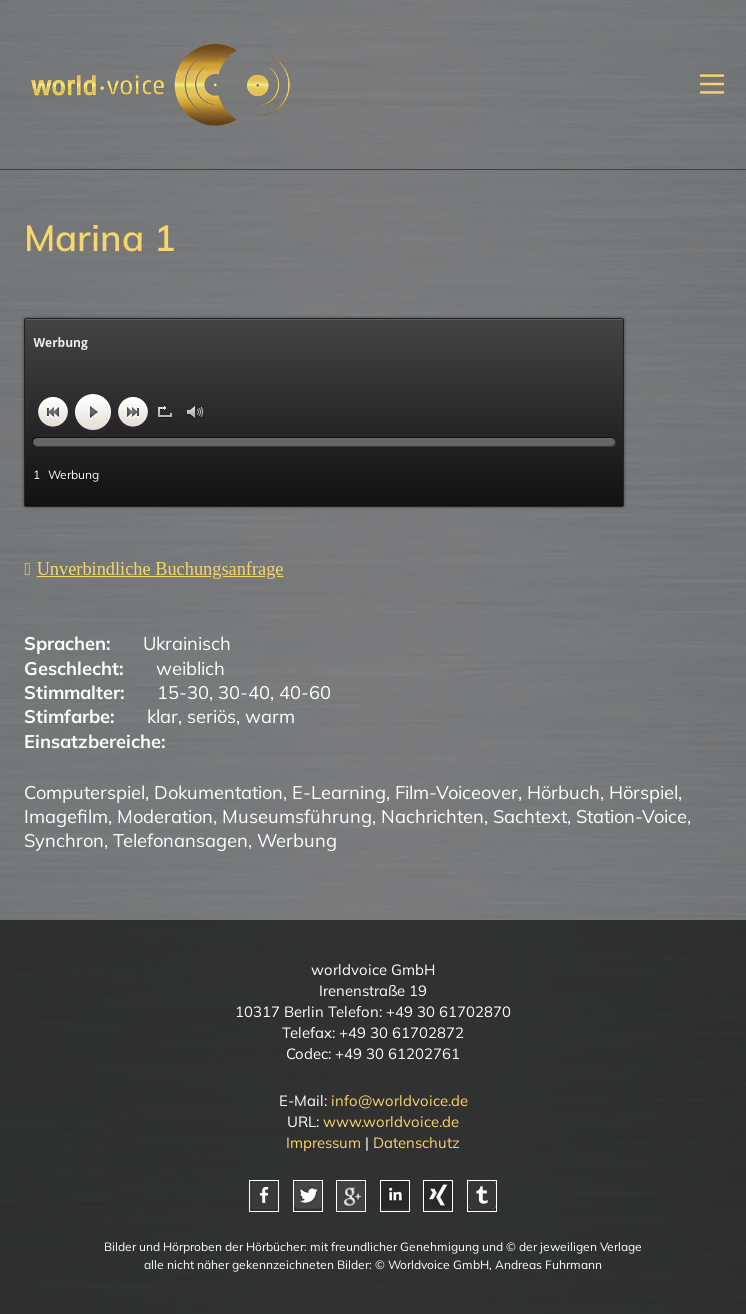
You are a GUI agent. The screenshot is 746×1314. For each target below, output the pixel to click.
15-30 (183, 692)
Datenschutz (416, 1142)
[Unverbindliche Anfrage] (153, 569)
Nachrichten (432, 816)
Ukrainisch (187, 643)
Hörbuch (563, 792)
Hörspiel (643, 792)
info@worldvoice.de (399, 1100)
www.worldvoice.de (391, 1121)
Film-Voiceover (456, 792)
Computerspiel (84, 792)
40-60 (305, 692)
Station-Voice (631, 816)
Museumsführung (297, 816)
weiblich (190, 668)
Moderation (165, 816)
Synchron (64, 840)
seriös (211, 716)
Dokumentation (218, 792)
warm (270, 716)
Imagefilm (66, 816)
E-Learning (339, 792)
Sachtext (530, 816)
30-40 (244, 692)
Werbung (297, 840)
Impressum (323, 1142)
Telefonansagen (180, 840)
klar (162, 716)
